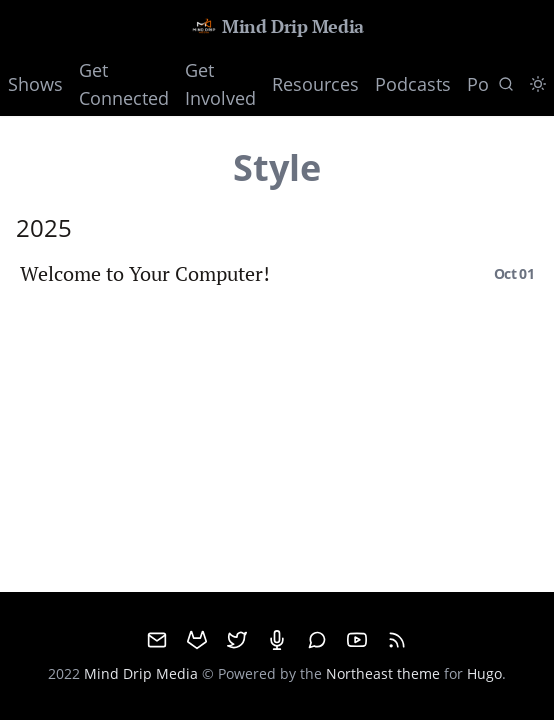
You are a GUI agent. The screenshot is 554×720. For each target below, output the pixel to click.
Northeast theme (383, 673)
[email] (157, 640)
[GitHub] (197, 640)
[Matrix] (317, 640)
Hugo (484, 673)
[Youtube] (357, 640)
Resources (315, 84)
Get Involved (220, 84)
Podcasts (413, 84)
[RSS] (397, 640)
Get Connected (124, 84)
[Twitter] (237, 640)
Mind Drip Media (276, 26)
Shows (35, 84)
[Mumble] (277, 640)
